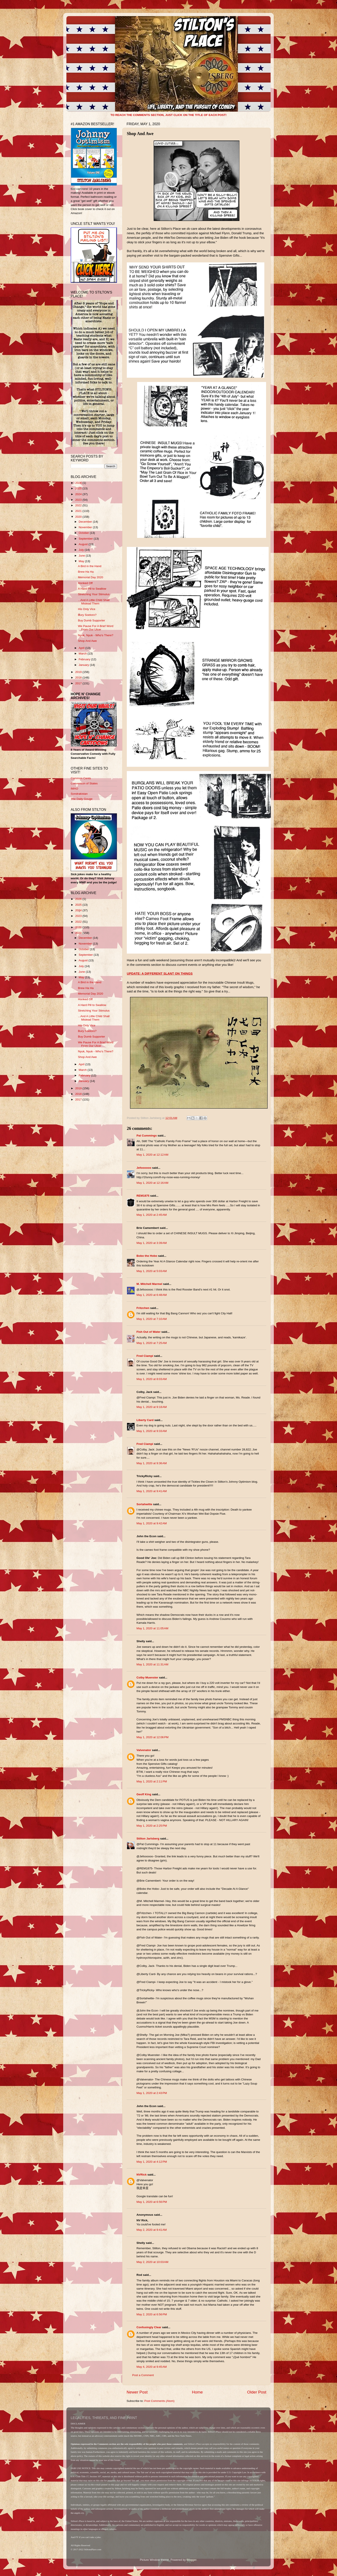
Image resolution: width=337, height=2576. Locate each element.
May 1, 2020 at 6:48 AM (151, 1294)
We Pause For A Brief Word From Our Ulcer (95, 627)
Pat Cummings (146, 1135)
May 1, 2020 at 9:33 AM (151, 1431)
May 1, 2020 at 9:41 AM (151, 1491)
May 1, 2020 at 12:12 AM (152, 1154)
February (85, 659)
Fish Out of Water (148, 1331)
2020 (79, 516)
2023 (79, 499)
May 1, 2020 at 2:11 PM (151, 1781)
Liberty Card (145, 1420)
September (86, 538)
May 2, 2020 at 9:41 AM (151, 2229)
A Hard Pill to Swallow (92, 588)
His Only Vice (86, 609)
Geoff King (143, 1794)
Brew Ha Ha (86, 571)
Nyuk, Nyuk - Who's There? (95, 635)
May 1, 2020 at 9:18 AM (151, 1407)
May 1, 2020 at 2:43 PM (151, 2093)
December (86, 521)
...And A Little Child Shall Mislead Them (94, 601)
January (84, 664)
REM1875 (142, 1195)
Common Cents (81, 778)
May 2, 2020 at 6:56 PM (151, 2314)
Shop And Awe (87, 640)
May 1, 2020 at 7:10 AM (151, 1319)
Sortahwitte (144, 1504)
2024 (79, 494)
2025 (79, 488)
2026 (79, 482)
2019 (79, 672)
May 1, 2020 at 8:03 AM (151, 1379)
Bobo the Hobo (146, 1255)
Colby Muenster (147, 1677)
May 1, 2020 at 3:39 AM (151, 1243)
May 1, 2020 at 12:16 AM (152, 1182)
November (86, 527)
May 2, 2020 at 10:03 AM (152, 2262)
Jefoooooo (143, 1167)
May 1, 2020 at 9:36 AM (151, 1463)
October (84, 532)
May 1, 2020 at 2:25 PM (151, 1825)
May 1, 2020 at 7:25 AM (151, 1343)
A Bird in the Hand (89, 566)
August (84, 544)
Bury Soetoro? (87, 614)
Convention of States (84, 783)
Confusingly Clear (148, 2327)
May (82, 561)
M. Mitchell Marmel (149, 1284)
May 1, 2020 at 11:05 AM (152, 1628)
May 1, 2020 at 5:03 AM (151, 1271)
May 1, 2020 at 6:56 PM (151, 2201)
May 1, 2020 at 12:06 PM (152, 1737)
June (82, 555)
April (82, 648)
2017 (79, 683)
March (83, 653)
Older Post (256, 2392)
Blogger (191, 2559)
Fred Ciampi (144, 1355)
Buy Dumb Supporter (91, 620)
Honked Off (85, 583)
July (82, 549)
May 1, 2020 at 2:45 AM (151, 1214)
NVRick (141, 2174)
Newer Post (137, 2392)
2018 (79, 677)
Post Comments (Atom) (159, 2401)
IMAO (74, 788)
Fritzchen (142, 1308)
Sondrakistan (79, 793)
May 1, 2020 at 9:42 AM (151, 1523)
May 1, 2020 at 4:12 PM (151, 2161)
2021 (79, 511)
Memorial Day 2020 (90, 577)
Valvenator (143, 1750)
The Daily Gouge (81, 798)
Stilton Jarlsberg (147, 1838)
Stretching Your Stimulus (94, 594)
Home (197, 2392)
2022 (79, 505)
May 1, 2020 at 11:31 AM (152, 1664)
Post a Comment (143, 2375)
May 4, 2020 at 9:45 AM (151, 2366)
